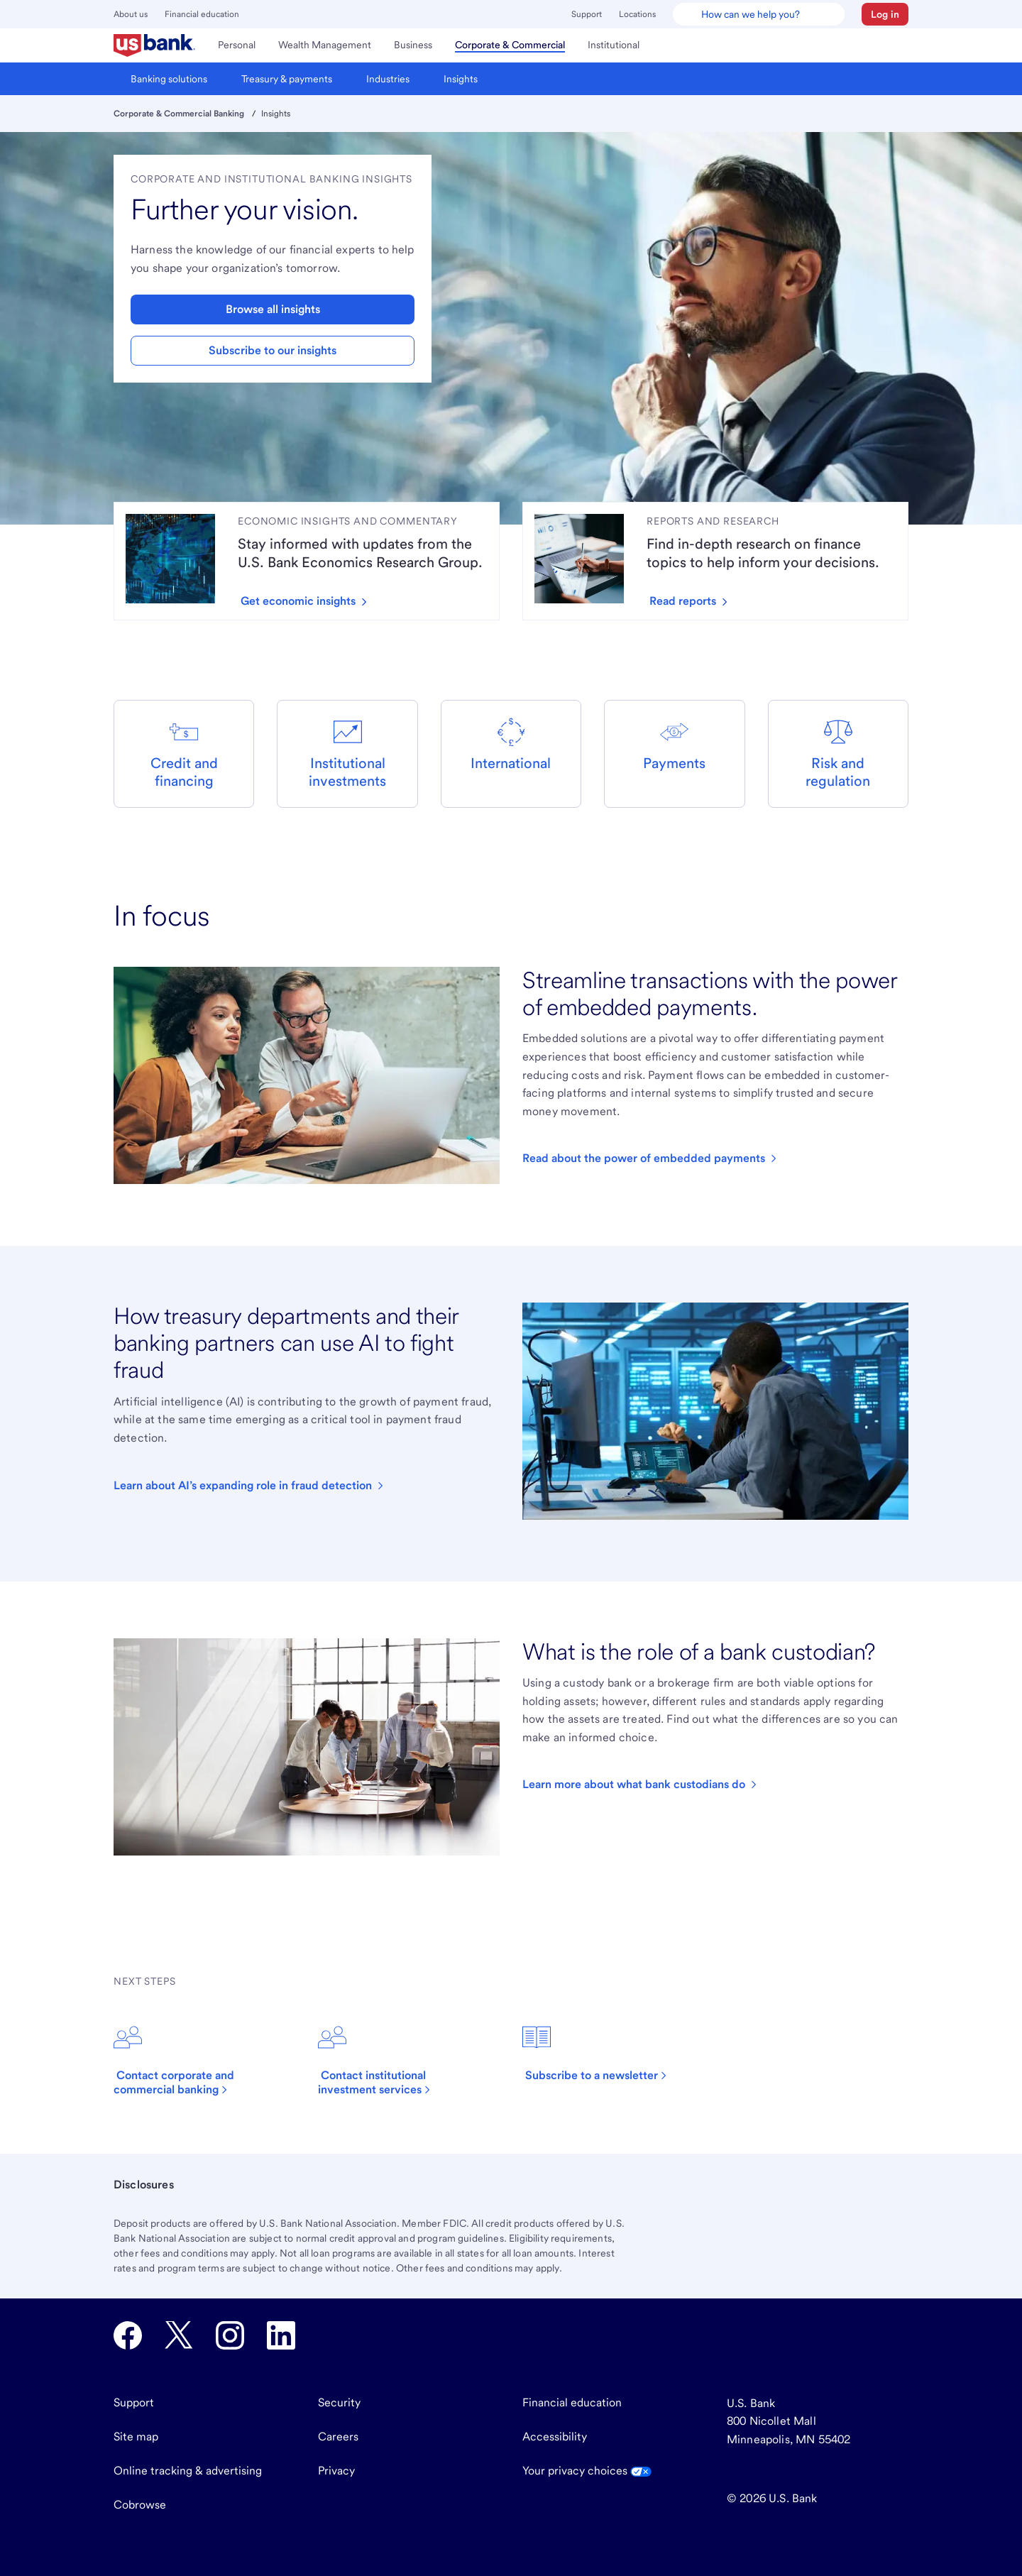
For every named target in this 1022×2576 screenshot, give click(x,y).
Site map (136, 2436)
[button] (885, 14)
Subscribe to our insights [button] (272, 350)
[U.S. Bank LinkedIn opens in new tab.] (281, 2335)
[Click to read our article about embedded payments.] (650, 1158)
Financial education (202, 14)
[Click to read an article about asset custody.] (640, 1784)
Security (339, 2402)
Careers (338, 2436)
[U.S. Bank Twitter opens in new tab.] (179, 2335)
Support (586, 14)
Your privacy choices (587, 2470)
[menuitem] (154, 45)
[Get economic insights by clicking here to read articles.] (309, 601)
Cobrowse (140, 2504)
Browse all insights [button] (273, 309)
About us (131, 14)
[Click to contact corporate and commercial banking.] (204, 2060)
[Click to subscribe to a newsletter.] (602, 2053)
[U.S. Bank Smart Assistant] (759, 14)
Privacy (336, 2470)
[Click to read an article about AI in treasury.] (250, 1486)
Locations (637, 14)
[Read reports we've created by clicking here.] (694, 601)
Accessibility (554, 2436)
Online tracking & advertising (188, 2470)
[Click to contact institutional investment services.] (409, 2060)
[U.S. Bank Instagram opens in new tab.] (230, 2335)
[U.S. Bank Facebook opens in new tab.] (128, 2335)
